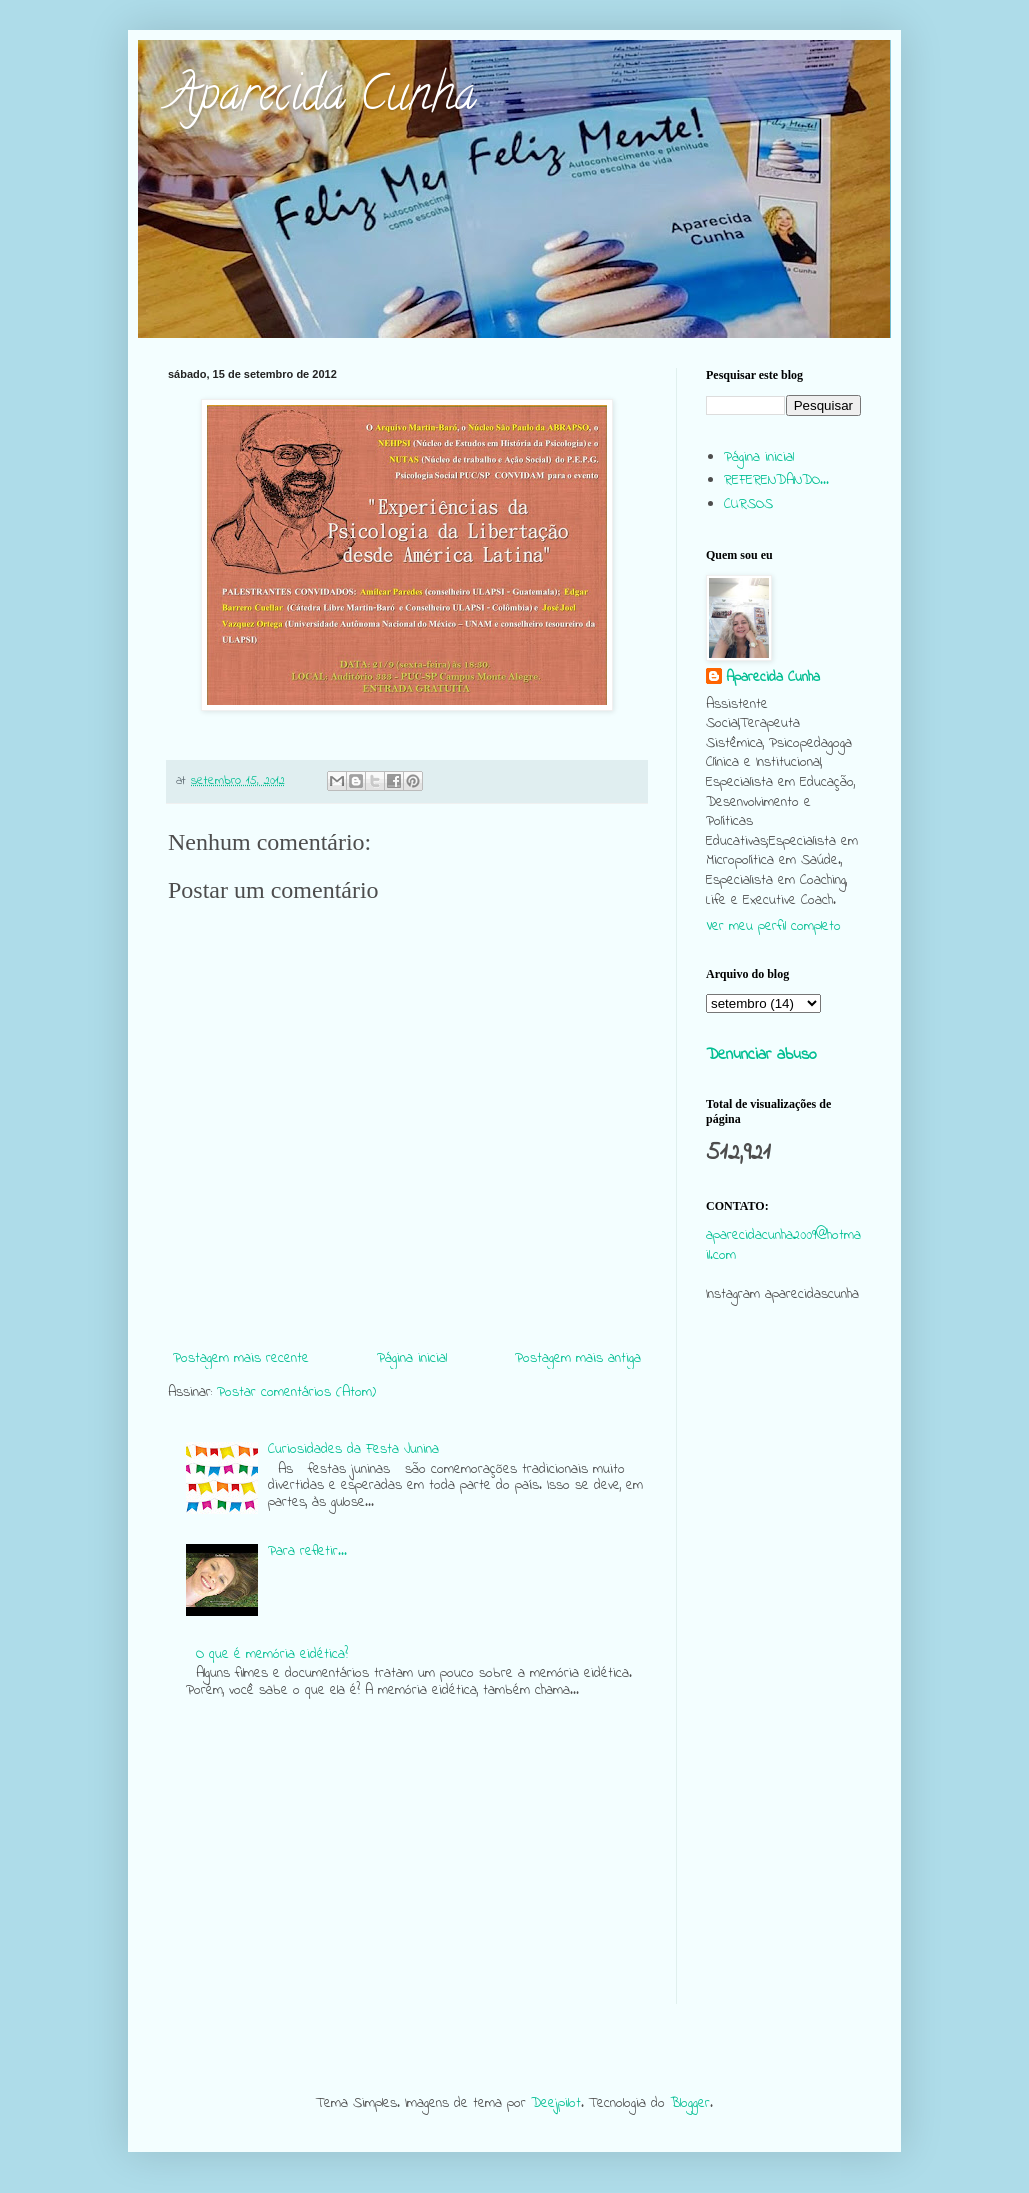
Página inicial (412, 1358)
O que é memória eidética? (272, 1654)
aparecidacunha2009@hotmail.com (783, 1245)
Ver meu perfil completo (773, 926)
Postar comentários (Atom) (296, 1392)
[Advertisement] (783, 1704)
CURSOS (748, 504)
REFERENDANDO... (776, 480)
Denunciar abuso (761, 1055)
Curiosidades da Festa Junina (353, 1449)
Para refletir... (307, 1551)
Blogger (690, 2103)
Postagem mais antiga (578, 1358)
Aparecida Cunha (322, 99)
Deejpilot (556, 2103)
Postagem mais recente (241, 1358)
